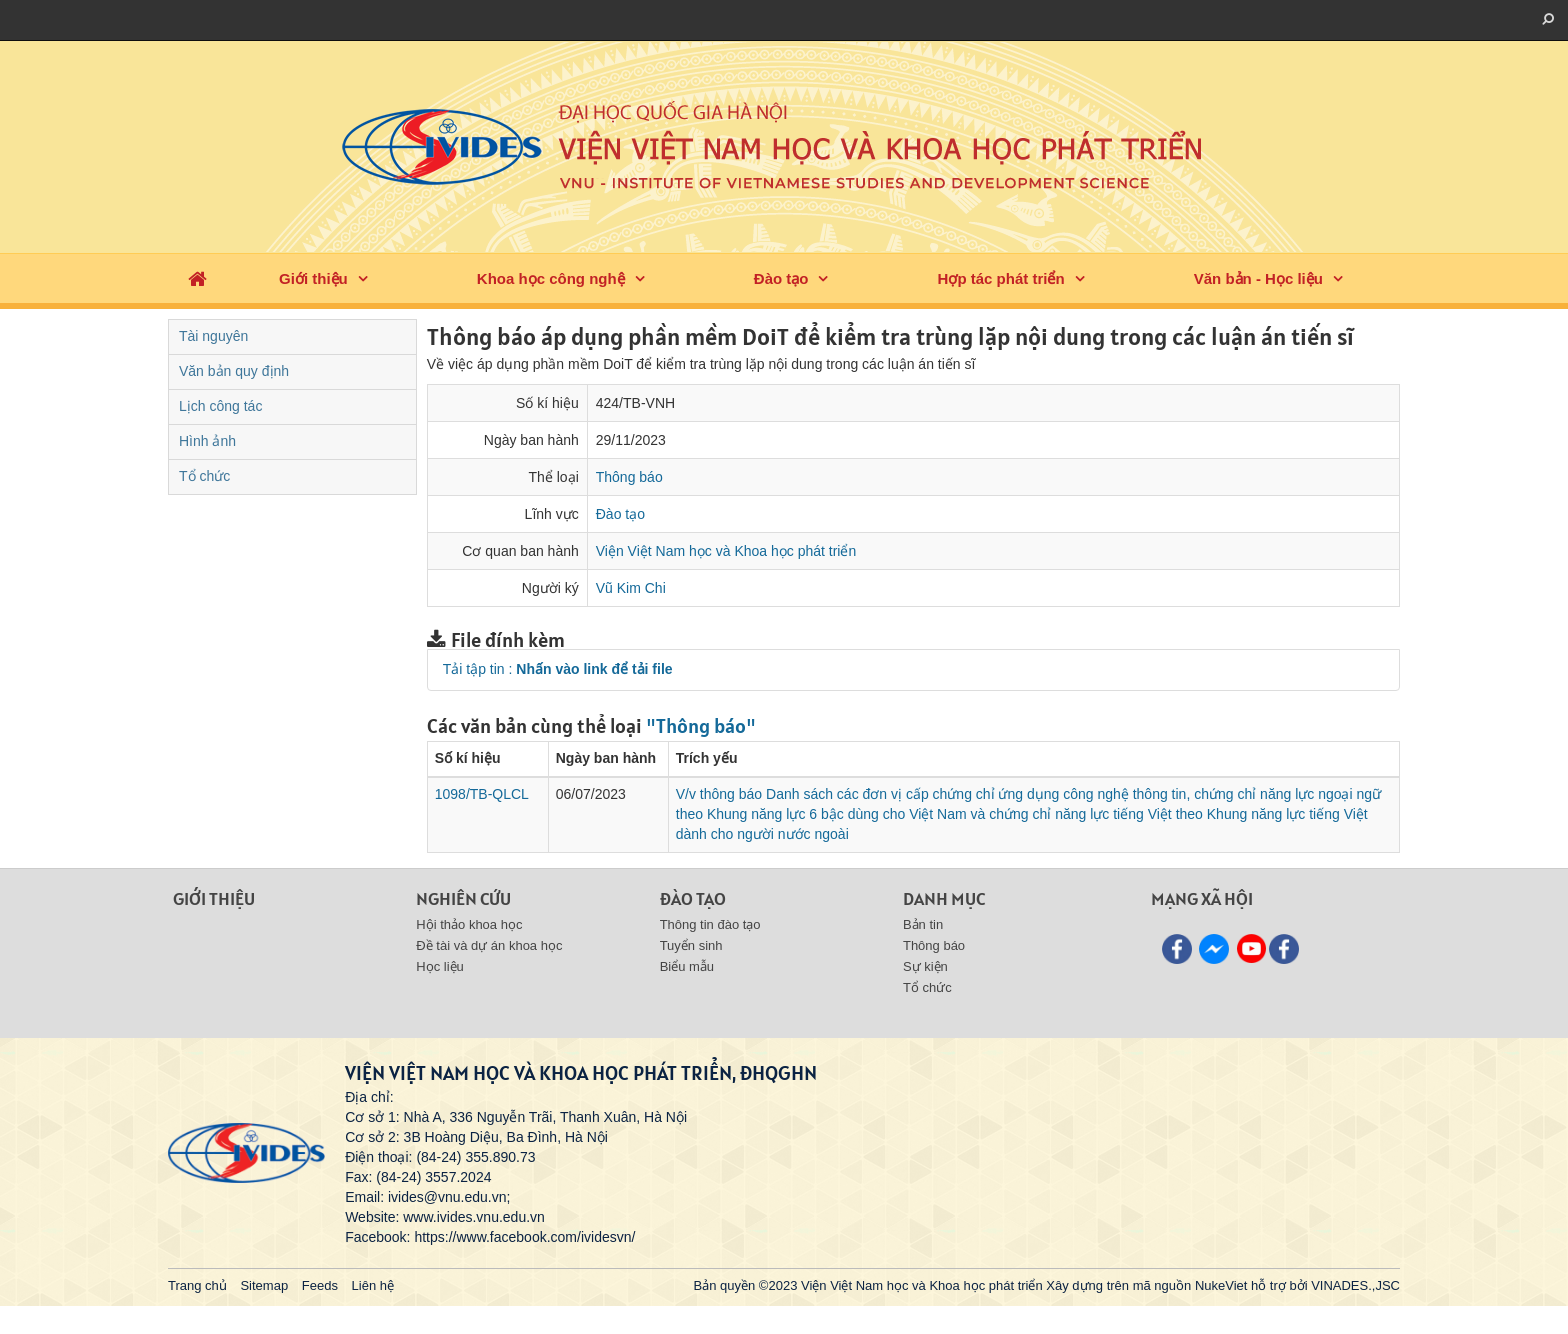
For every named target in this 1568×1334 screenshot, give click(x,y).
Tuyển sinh (691, 945)
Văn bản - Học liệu (1258, 278)
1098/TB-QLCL (482, 794)
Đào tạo (781, 278)
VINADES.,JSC (1355, 1285)
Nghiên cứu (463, 898)
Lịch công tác (220, 406)
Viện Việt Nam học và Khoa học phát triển (726, 551)
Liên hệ (373, 1285)
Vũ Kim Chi (631, 588)
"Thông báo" (701, 726)
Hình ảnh (207, 441)
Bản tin (923, 924)
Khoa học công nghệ (551, 278)
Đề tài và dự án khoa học (489, 945)
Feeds (320, 1285)
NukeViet (1221, 1285)
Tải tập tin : (558, 669)
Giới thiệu (313, 278)
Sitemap (264, 1285)
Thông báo (629, 477)
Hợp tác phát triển (1001, 278)
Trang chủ (197, 1285)
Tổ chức (204, 476)
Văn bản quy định (234, 371)
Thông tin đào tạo (710, 924)
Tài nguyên (213, 336)
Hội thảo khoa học (469, 924)
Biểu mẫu (687, 966)
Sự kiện (925, 966)
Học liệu (440, 966)
